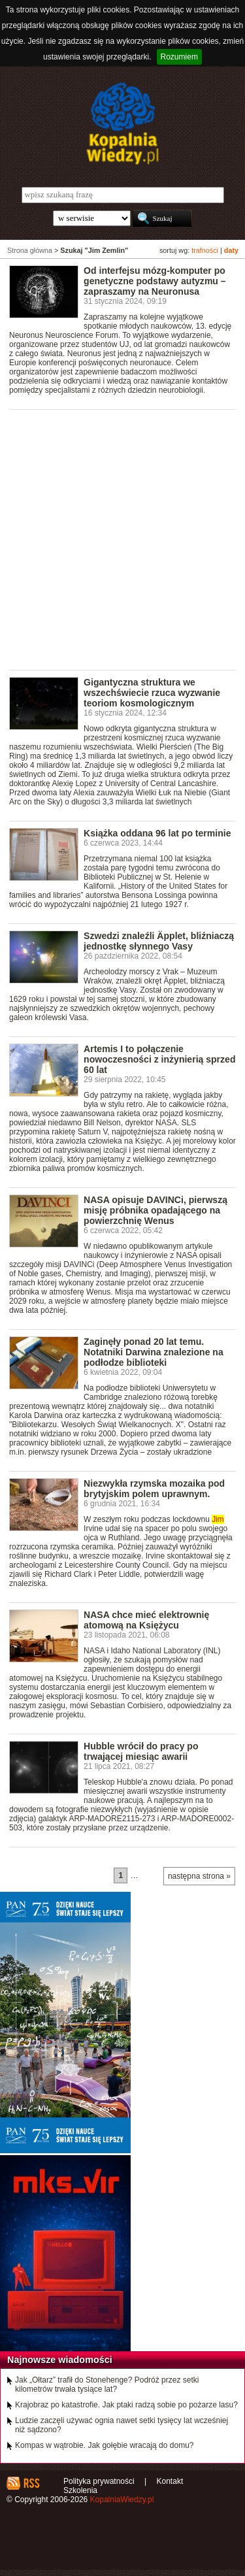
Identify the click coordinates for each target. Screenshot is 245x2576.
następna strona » (199, 1876)
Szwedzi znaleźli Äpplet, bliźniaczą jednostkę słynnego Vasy (159, 941)
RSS (31, 2483)
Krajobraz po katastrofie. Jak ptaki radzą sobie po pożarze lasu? (126, 2404)
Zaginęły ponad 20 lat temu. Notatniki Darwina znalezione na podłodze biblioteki (153, 1352)
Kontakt (170, 2481)
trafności (204, 250)
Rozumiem (179, 56)
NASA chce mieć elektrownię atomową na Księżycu (146, 1620)
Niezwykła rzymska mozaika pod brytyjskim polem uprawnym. (154, 1488)
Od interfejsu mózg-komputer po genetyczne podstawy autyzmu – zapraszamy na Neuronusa (155, 281)
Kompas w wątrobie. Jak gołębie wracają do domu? (104, 2445)
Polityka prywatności (99, 2481)
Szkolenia (80, 2490)
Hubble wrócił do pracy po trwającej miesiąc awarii (141, 1751)
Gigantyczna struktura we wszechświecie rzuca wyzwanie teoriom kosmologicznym (152, 692)
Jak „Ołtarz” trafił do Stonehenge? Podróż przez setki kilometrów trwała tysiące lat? (107, 2384)
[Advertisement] (122, 538)
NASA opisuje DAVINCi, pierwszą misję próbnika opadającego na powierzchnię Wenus (155, 1210)
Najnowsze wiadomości (59, 2359)
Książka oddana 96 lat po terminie (157, 833)
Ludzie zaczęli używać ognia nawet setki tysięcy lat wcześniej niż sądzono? (121, 2425)
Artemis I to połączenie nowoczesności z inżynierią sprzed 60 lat (159, 1059)
